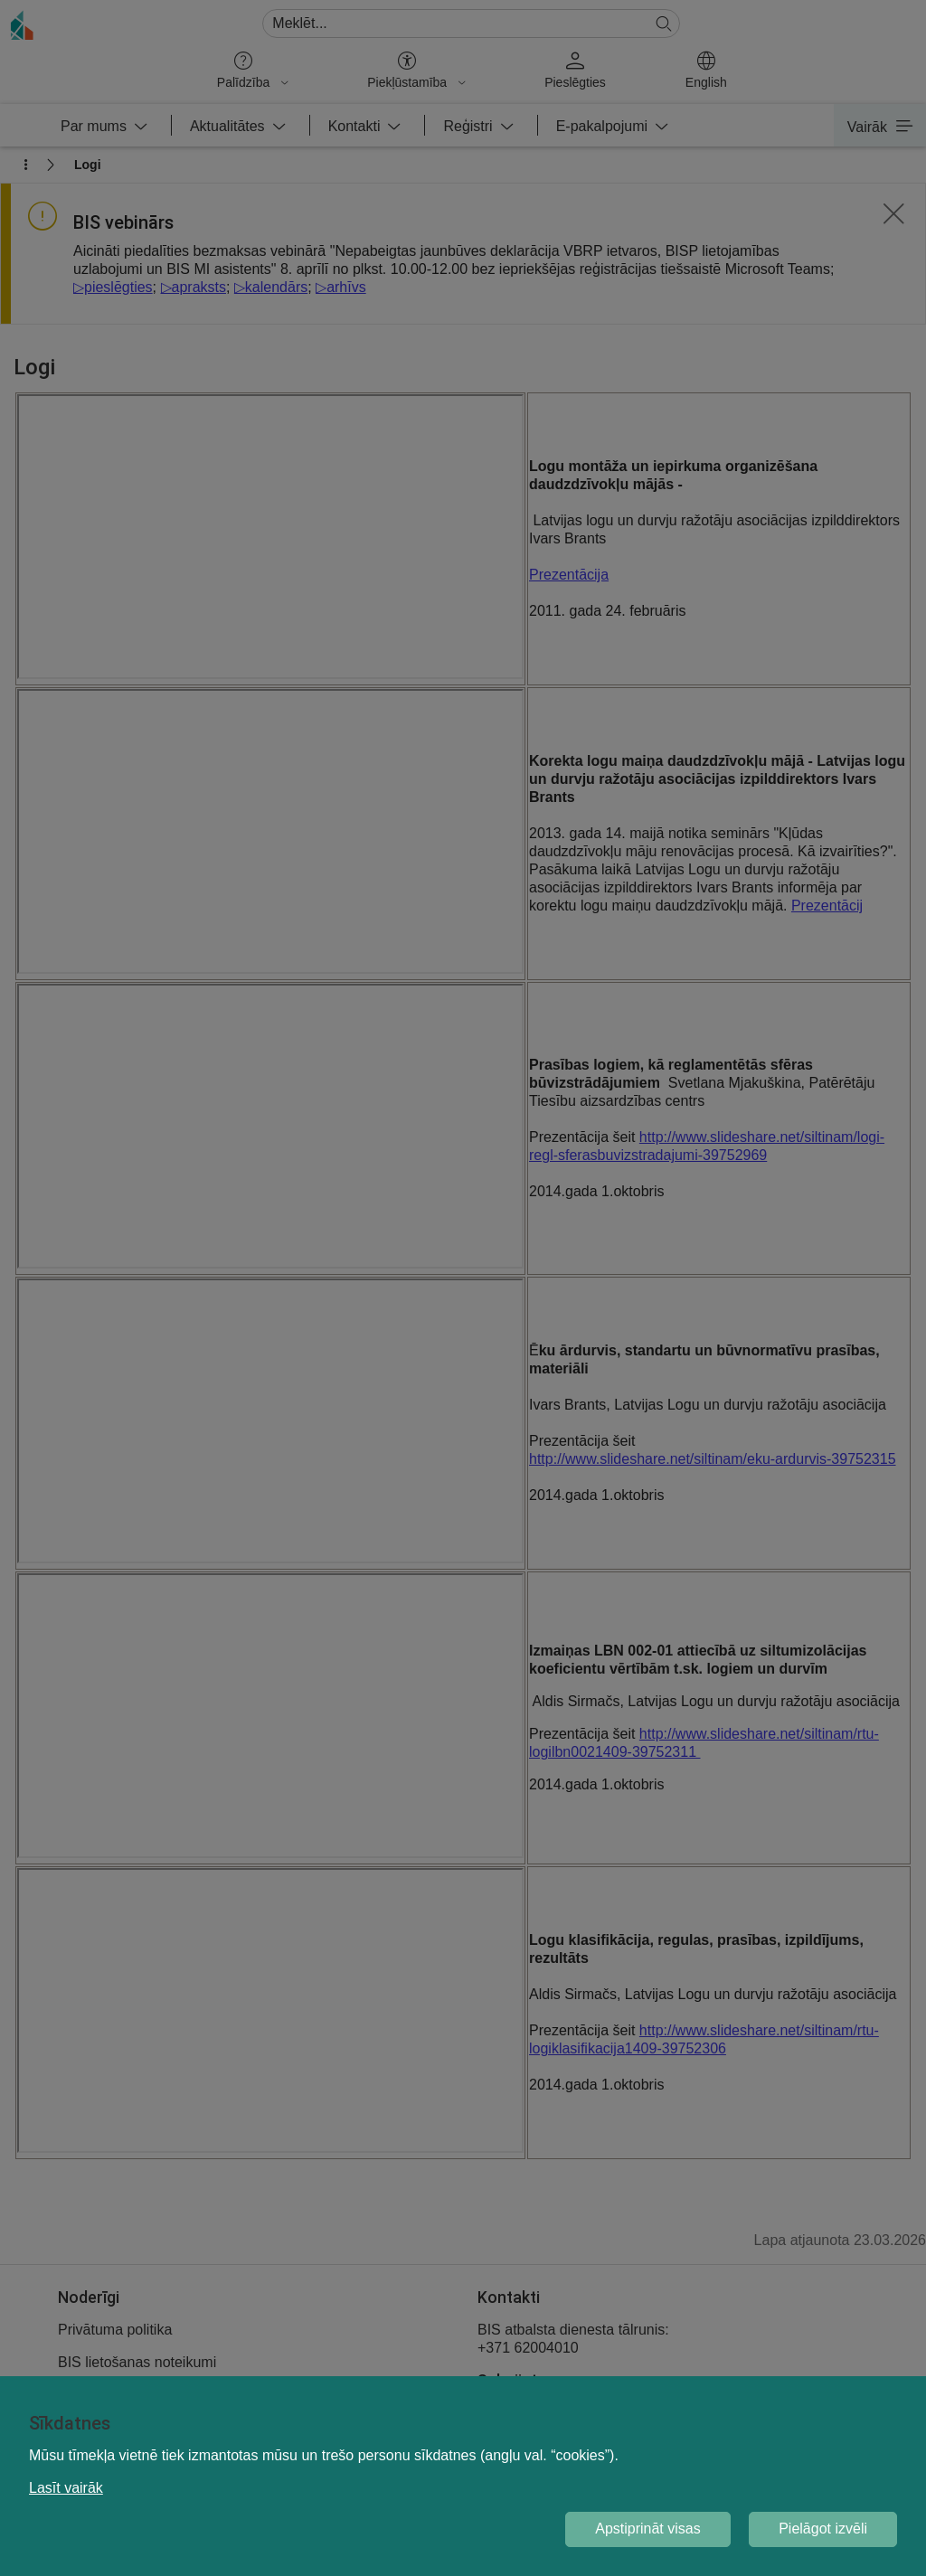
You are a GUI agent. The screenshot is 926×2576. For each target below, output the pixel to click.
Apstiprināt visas (648, 2528)
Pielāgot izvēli (823, 2528)
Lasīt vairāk (66, 2488)
